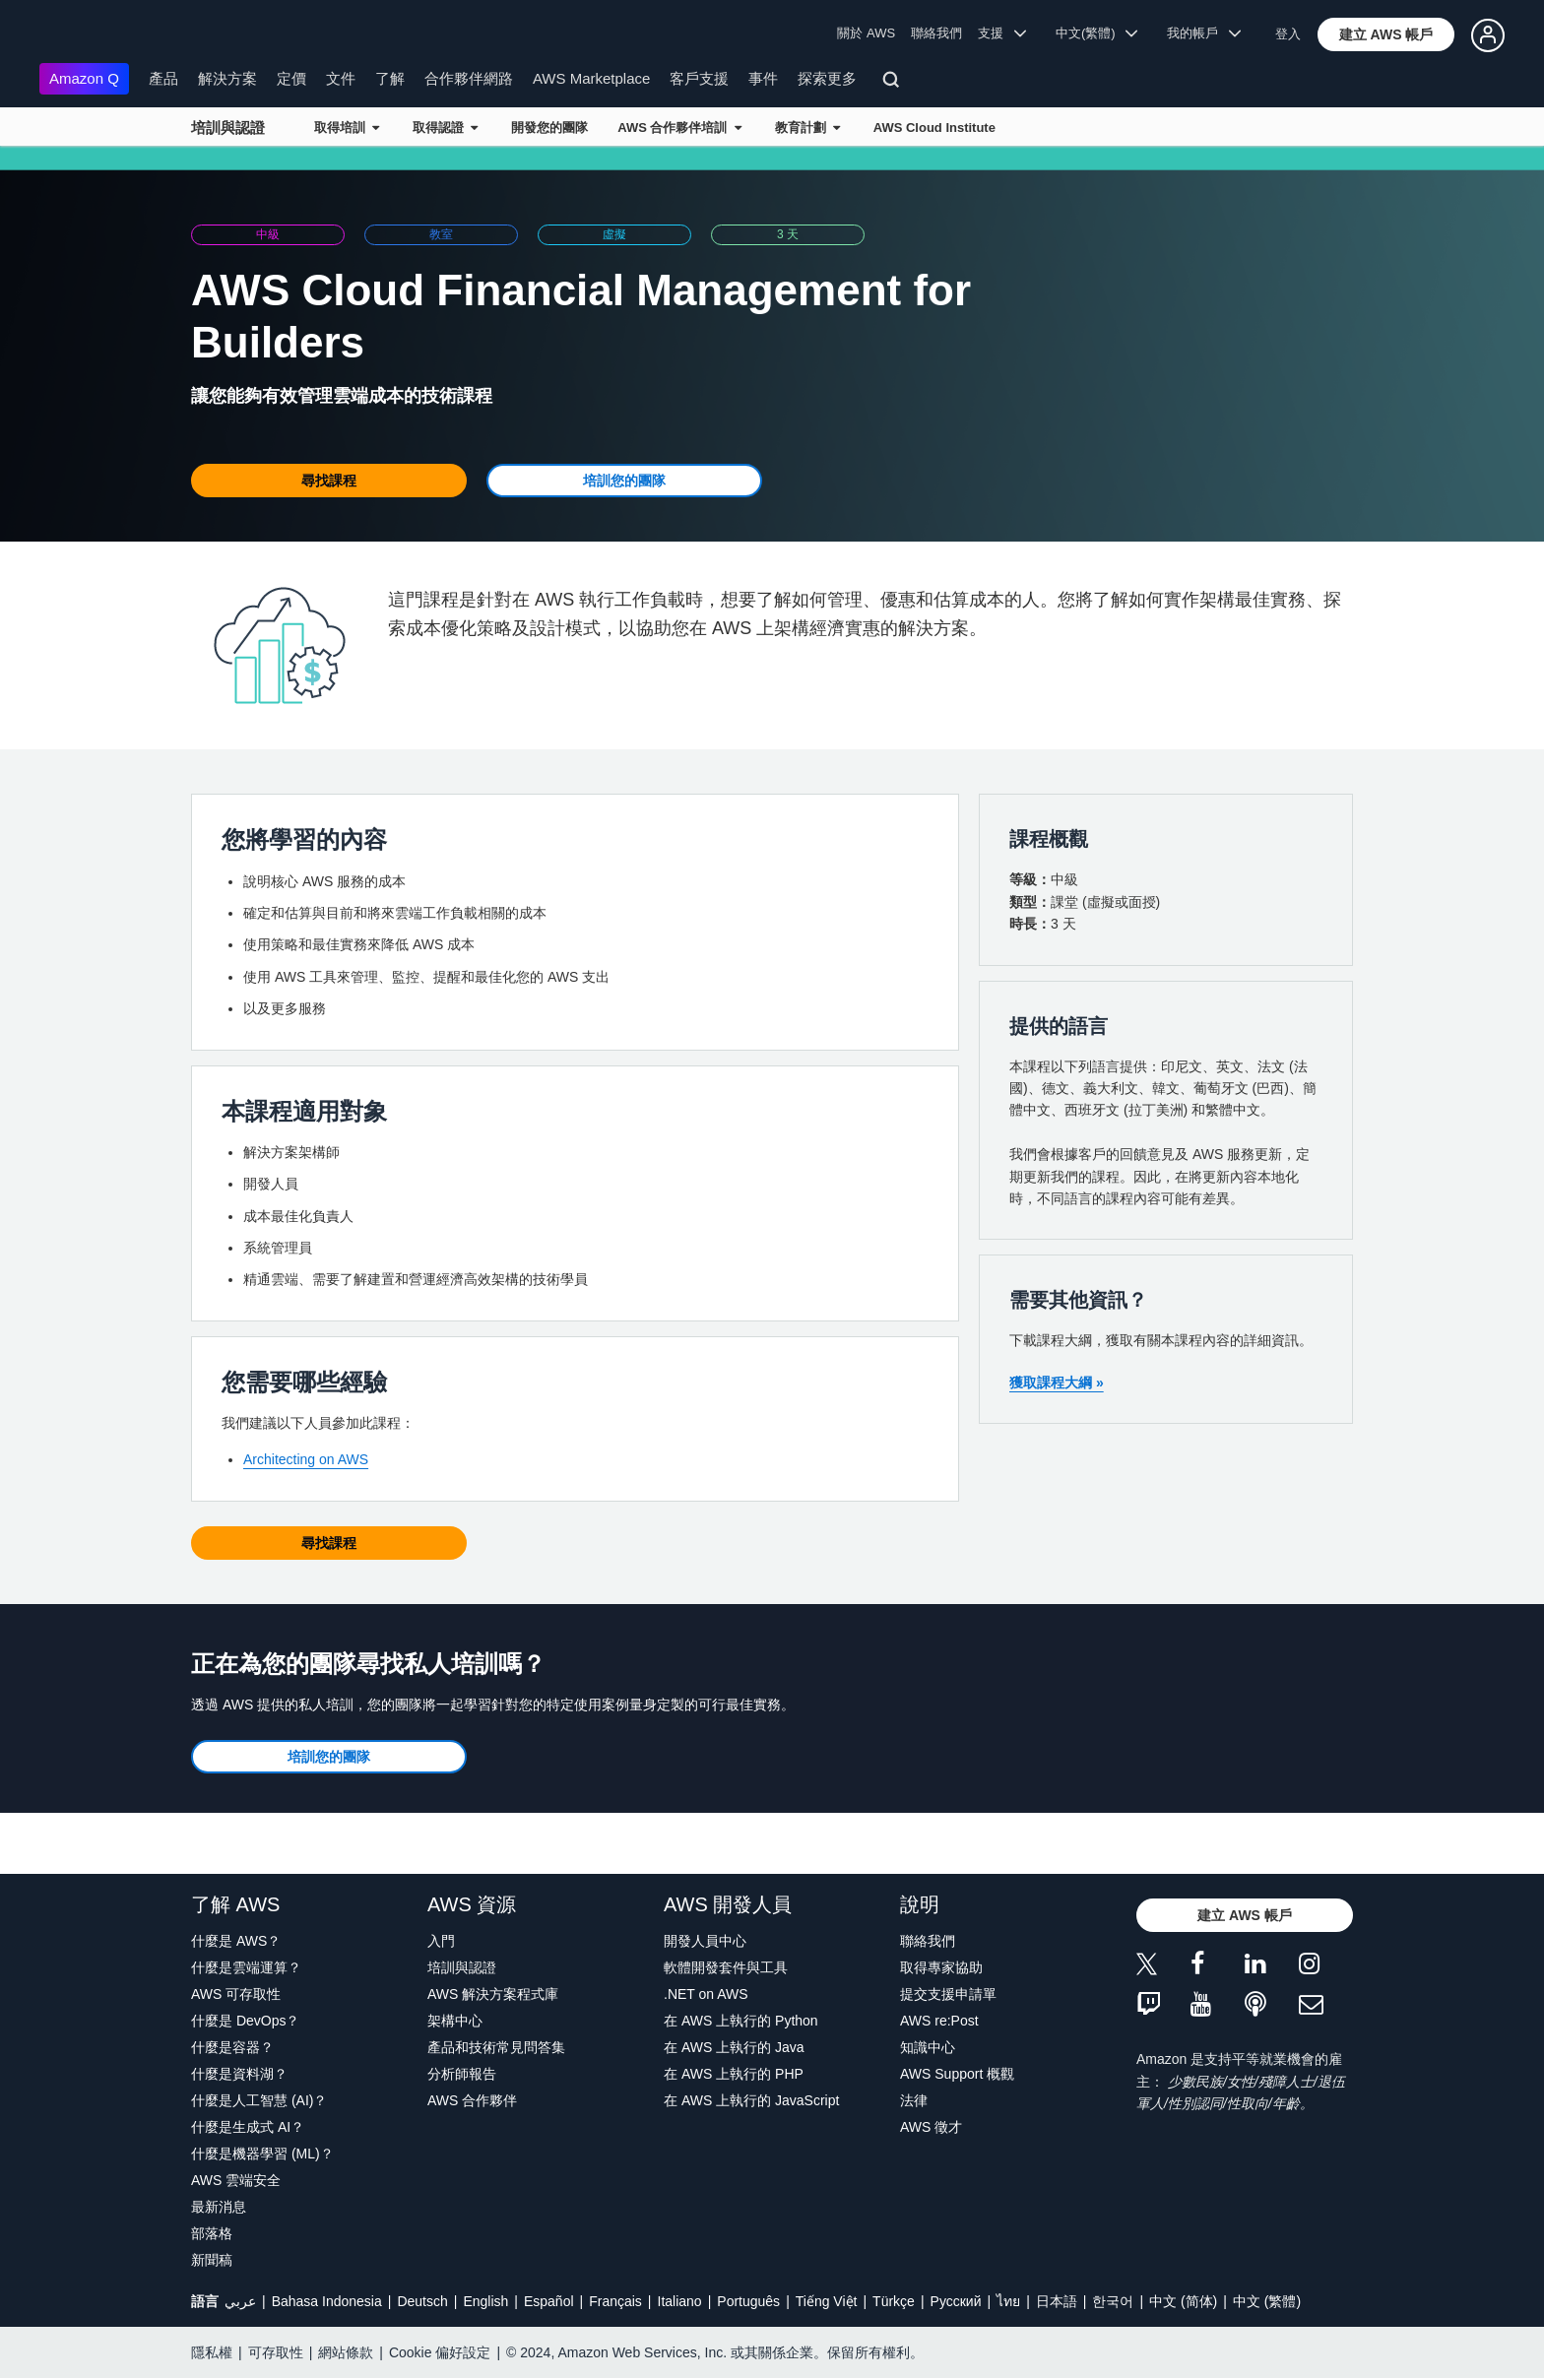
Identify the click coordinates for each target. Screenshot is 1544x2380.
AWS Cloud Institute (934, 127)
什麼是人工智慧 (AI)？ (259, 2100)
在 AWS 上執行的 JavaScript (751, 2100)
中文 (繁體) (1267, 2301)
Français (615, 2301)
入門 (441, 1941)
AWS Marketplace (591, 78)
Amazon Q (84, 78)
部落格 (211, 2233)
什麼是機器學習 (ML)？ (262, 2153)
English (485, 2301)
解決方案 (227, 78)
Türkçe (893, 2301)
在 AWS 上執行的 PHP (734, 2074)
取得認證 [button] (445, 127)
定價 (291, 78)
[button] (1386, 34)
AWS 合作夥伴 (472, 2100)
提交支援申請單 (948, 1994)
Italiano (680, 2301)
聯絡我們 (936, 33)
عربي (240, 2301)
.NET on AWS (706, 1994)
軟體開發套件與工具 (726, 1967)
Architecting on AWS (305, 1459)
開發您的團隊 (549, 127)
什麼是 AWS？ (236, 1941)
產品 (163, 78)
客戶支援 (699, 78)
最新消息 (218, 2207)
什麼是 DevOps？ (245, 2020)
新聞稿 (211, 2260)
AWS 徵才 (931, 2127)
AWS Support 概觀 (957, 2074)
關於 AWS (866, 33)
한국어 (1112, 2301)
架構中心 (454, 2020)
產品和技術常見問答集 (496, 2047)
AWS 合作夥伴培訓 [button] (678, 127)
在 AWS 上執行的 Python (741, 2020)
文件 (340, 78)
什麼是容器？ (232, 2047)
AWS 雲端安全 (236, 2180)
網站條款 (345, 2352)
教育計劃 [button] (807, 127)
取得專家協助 (941, 1967)
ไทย (1008, 2301)
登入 (1288, 34)
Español (549, 2301)
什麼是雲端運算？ (246, 1967)
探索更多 (827, 78)
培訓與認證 (228, 127)
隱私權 (211, 2352)
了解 (390, 78)
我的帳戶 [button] (1204, 33)
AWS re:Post (939, 2020)
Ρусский (956, 2301)
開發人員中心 (705, 1941)
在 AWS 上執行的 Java (734, 2047)
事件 (763, 78)
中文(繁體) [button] (1097, 33)
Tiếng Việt (827, 2301)
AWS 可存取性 (236, 1994)
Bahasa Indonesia (327, 2301)
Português (748, 2301)
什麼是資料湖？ (239, 2074)
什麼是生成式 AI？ (247, 2127)
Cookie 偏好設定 (439, 2352)
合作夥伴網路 (468, 78)
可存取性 (275, 2352)
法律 (914, 2100)
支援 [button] (1002, 33)
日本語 (1056, 2301)
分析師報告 (461, 2074)
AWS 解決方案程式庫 (492, 1994)
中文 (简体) (1183, 2301)
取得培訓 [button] (346, 127)
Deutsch (422, 2301)
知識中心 (927, 2047)
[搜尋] (893, 82)
